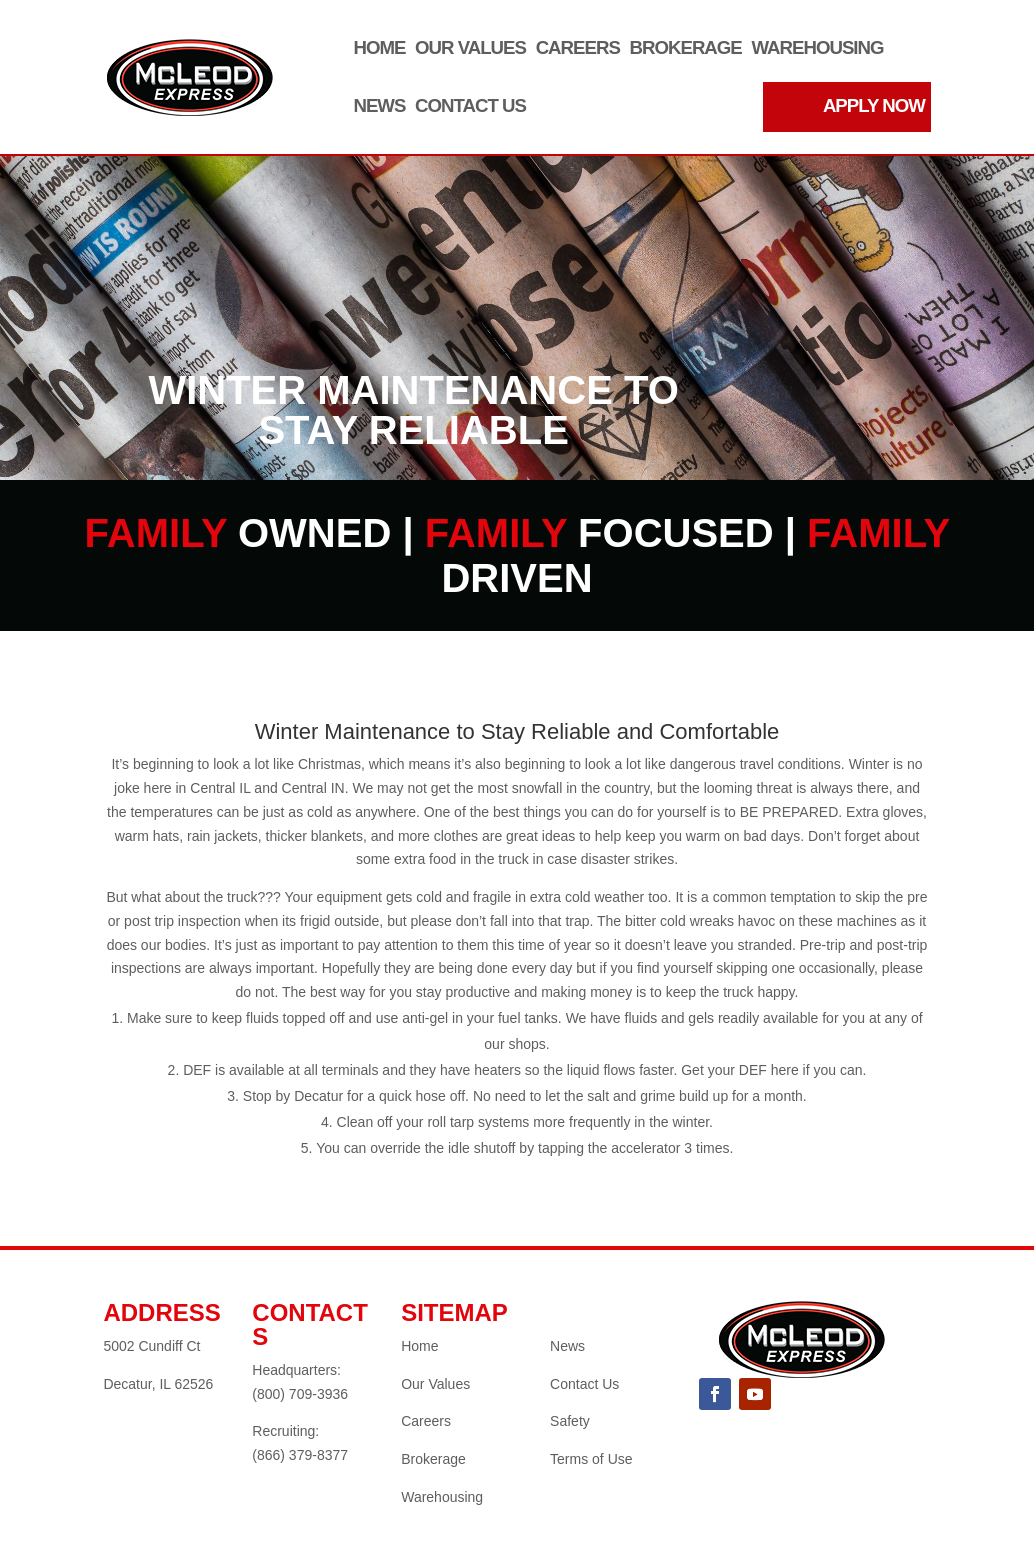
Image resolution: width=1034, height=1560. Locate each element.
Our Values (470, 48)
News (379, 106)
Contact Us (470, 106)
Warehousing (817, 48)
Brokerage (686, 48)
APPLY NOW (874, 106)
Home (379, 48)
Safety (570, 1421)
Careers (578, 48)
